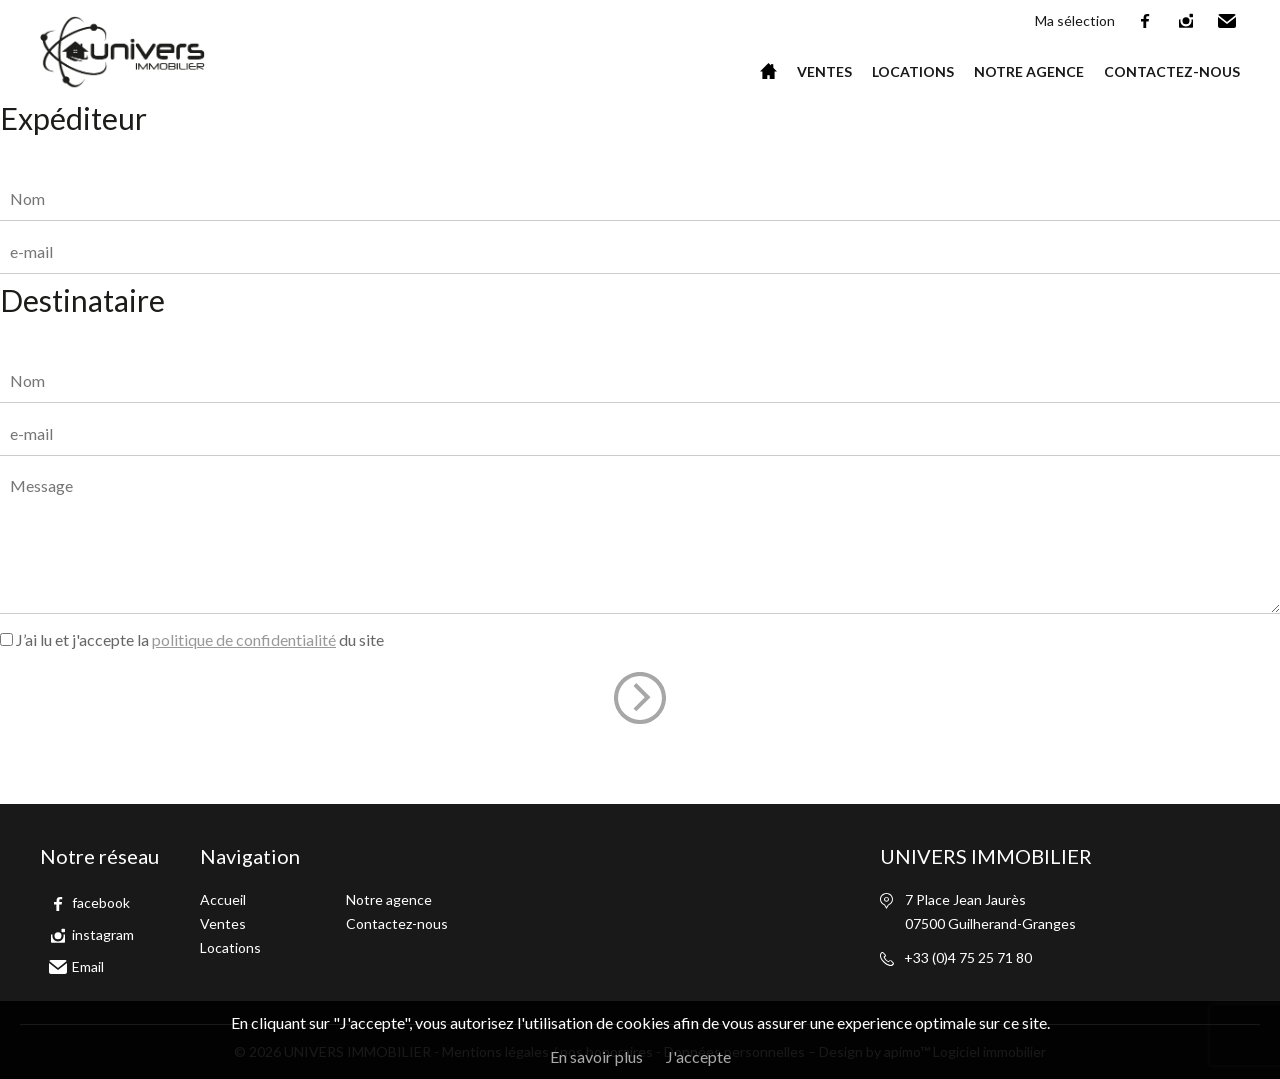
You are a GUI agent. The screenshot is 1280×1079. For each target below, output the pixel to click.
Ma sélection (1075, 20)
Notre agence (1029, 71)
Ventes (824, 71)
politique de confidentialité (244, 639)
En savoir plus (596, 1056)
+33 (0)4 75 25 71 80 (968, 957)
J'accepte (698, 1056)
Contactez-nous (1172, 71)
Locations (913, 71)
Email (1228, 21)
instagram (1187, 21)
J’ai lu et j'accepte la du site (200, 639)
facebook (1146, 21)
